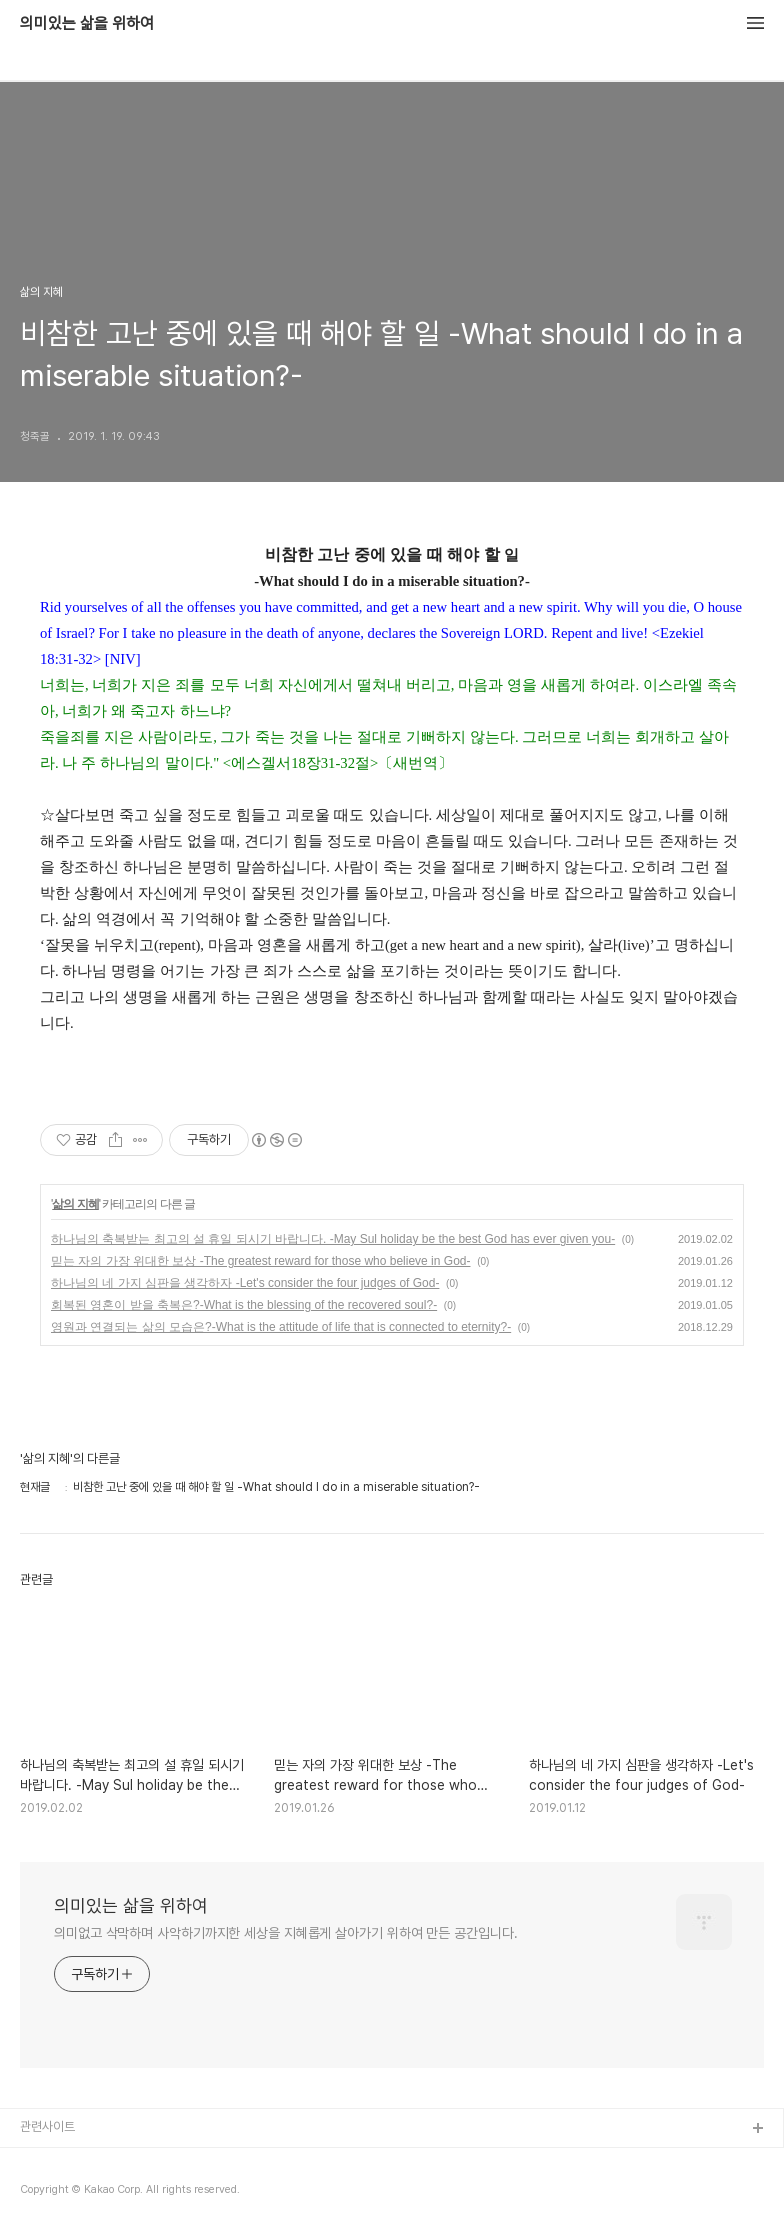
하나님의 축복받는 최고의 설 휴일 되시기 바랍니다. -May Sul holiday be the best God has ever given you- (333, 1239)
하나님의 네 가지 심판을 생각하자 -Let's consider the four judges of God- (245, 1283)
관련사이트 (47, 2126)
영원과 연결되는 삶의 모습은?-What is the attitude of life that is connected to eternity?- (281, 1327)
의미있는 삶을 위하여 (87, 24)
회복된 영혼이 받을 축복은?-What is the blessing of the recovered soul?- (244, 1305)
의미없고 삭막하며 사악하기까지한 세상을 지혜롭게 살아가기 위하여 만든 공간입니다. (286, 1933)
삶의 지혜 (75, 1204)
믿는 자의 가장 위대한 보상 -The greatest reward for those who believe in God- (260, 1261)
